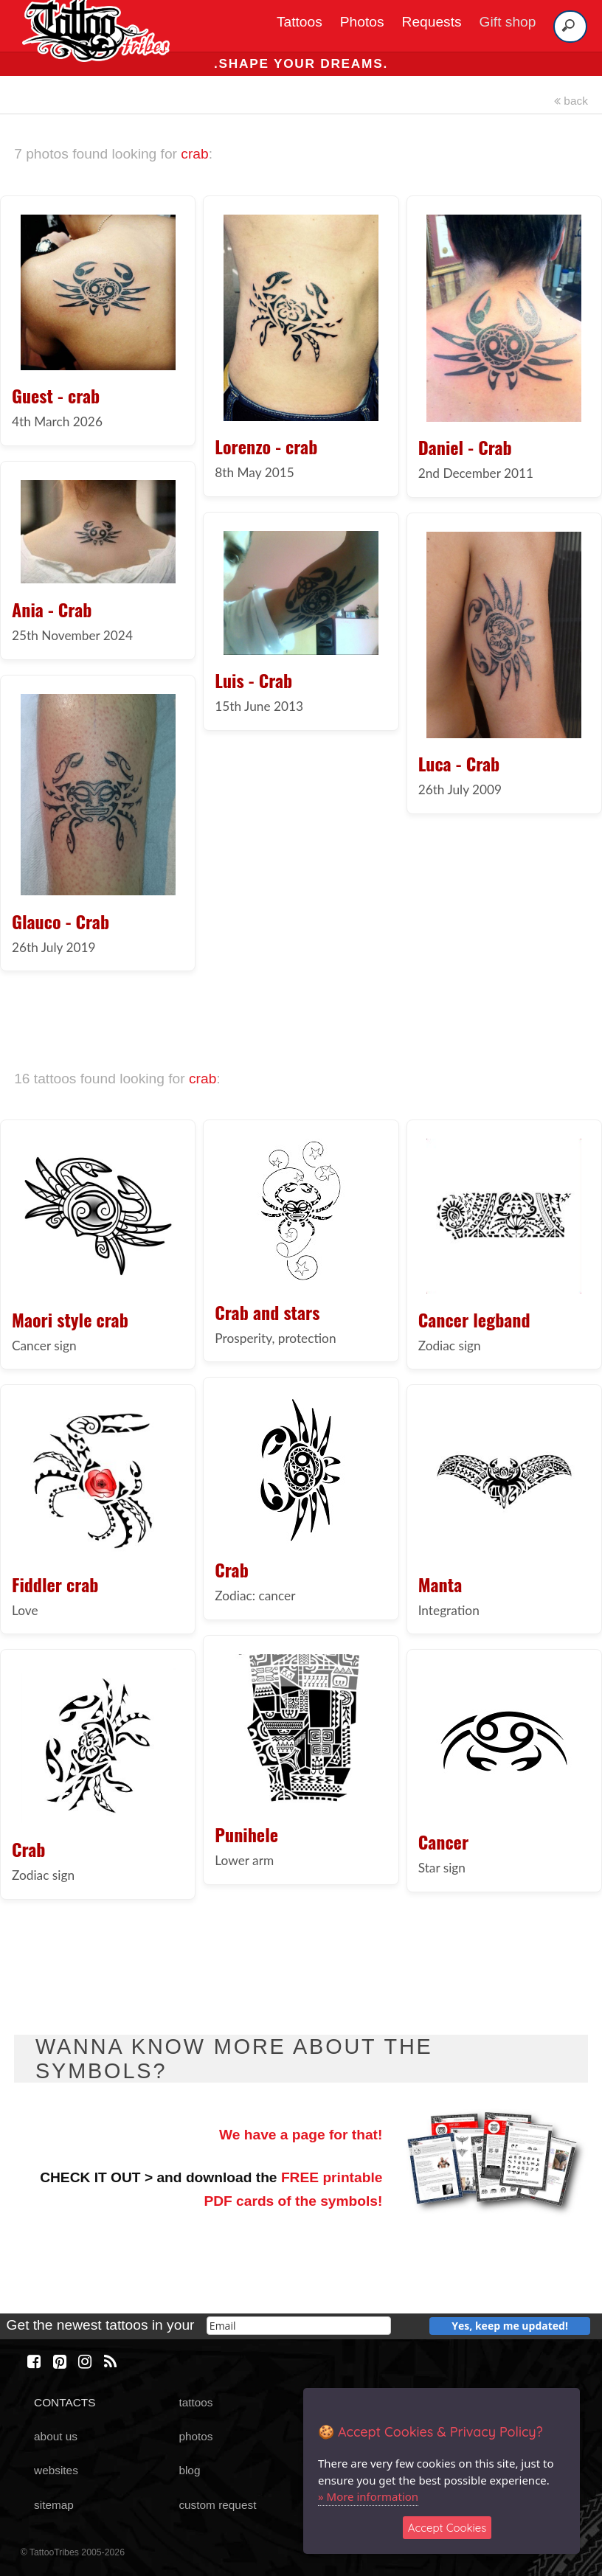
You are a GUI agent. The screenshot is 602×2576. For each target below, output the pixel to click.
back (571, 100)
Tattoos (299, 21)
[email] (299, 2325)
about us (55, 2436)
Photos (362, 21)
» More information (368, 2496)
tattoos (195, 2402)
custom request (217, 2505)
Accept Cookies (447, 2528)
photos (195, 2436)
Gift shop (508, 21)
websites (56, 2470)
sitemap (54, 2505)
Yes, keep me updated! (510, 2326)
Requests (432, 21)
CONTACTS (64, 2402)
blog (189, 2470)
